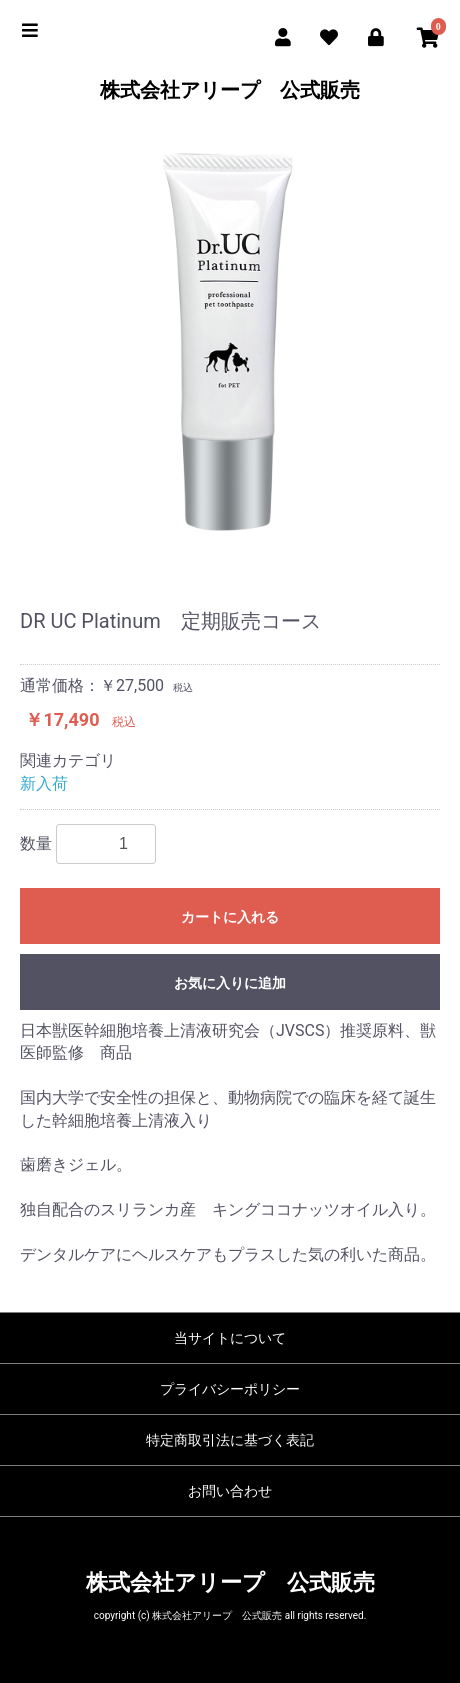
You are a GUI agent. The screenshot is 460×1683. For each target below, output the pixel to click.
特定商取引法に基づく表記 (230, 1440)
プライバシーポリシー (230, 1389)
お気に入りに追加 (230, 983)
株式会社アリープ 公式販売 (230, 90)
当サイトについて (230, 1338)
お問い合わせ (230, 1491)
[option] (230, 343)
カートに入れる (230, 917)
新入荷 (44, 783)
